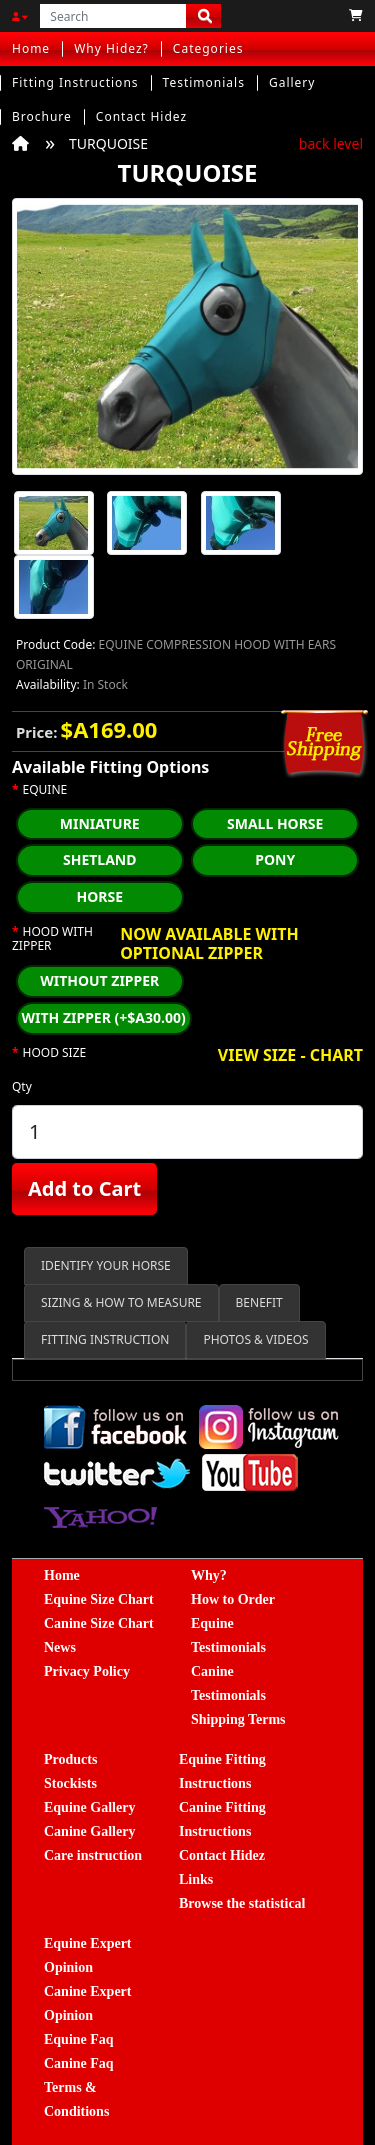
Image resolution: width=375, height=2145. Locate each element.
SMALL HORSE (275, 823)
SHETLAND (100, 859)
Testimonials (204, 82)
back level (331, 143)
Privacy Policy (87, 1671)
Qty (22, 1086)
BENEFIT (259, 1302)
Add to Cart (84, 1188)
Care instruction (93, 1855)
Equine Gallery (89, 1807)
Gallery (292, 82)
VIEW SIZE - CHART (290, 1056)
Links (196, 1879)
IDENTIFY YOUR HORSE (106, 1265)
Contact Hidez (141, 116)
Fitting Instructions (75, 82)
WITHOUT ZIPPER (99, 980)
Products (70, 1759)
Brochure (42, 116)
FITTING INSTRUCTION (105, 1339)
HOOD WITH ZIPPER (52, 939)
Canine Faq (79, 2063)
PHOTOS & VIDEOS (255, 1339)
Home (31, 48)
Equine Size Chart (99, 1599)
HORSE (99, 896)
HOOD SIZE (55, 1053)
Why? (209, 1575)
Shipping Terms (238, 1719)
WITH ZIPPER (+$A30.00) (104, 1017)
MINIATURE (100, 823)
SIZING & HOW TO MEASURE (121, 1302)
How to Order (233, 1599)
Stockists (70, 1783)
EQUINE (45, 790)
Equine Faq (79, 2039)
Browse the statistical (242, 1903)
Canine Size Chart (99, 1623)
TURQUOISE (108, 143)
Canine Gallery (89, 1831)
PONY (275, 859)
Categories (208, 48)
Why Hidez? (111, 48)
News (60, 1647)
